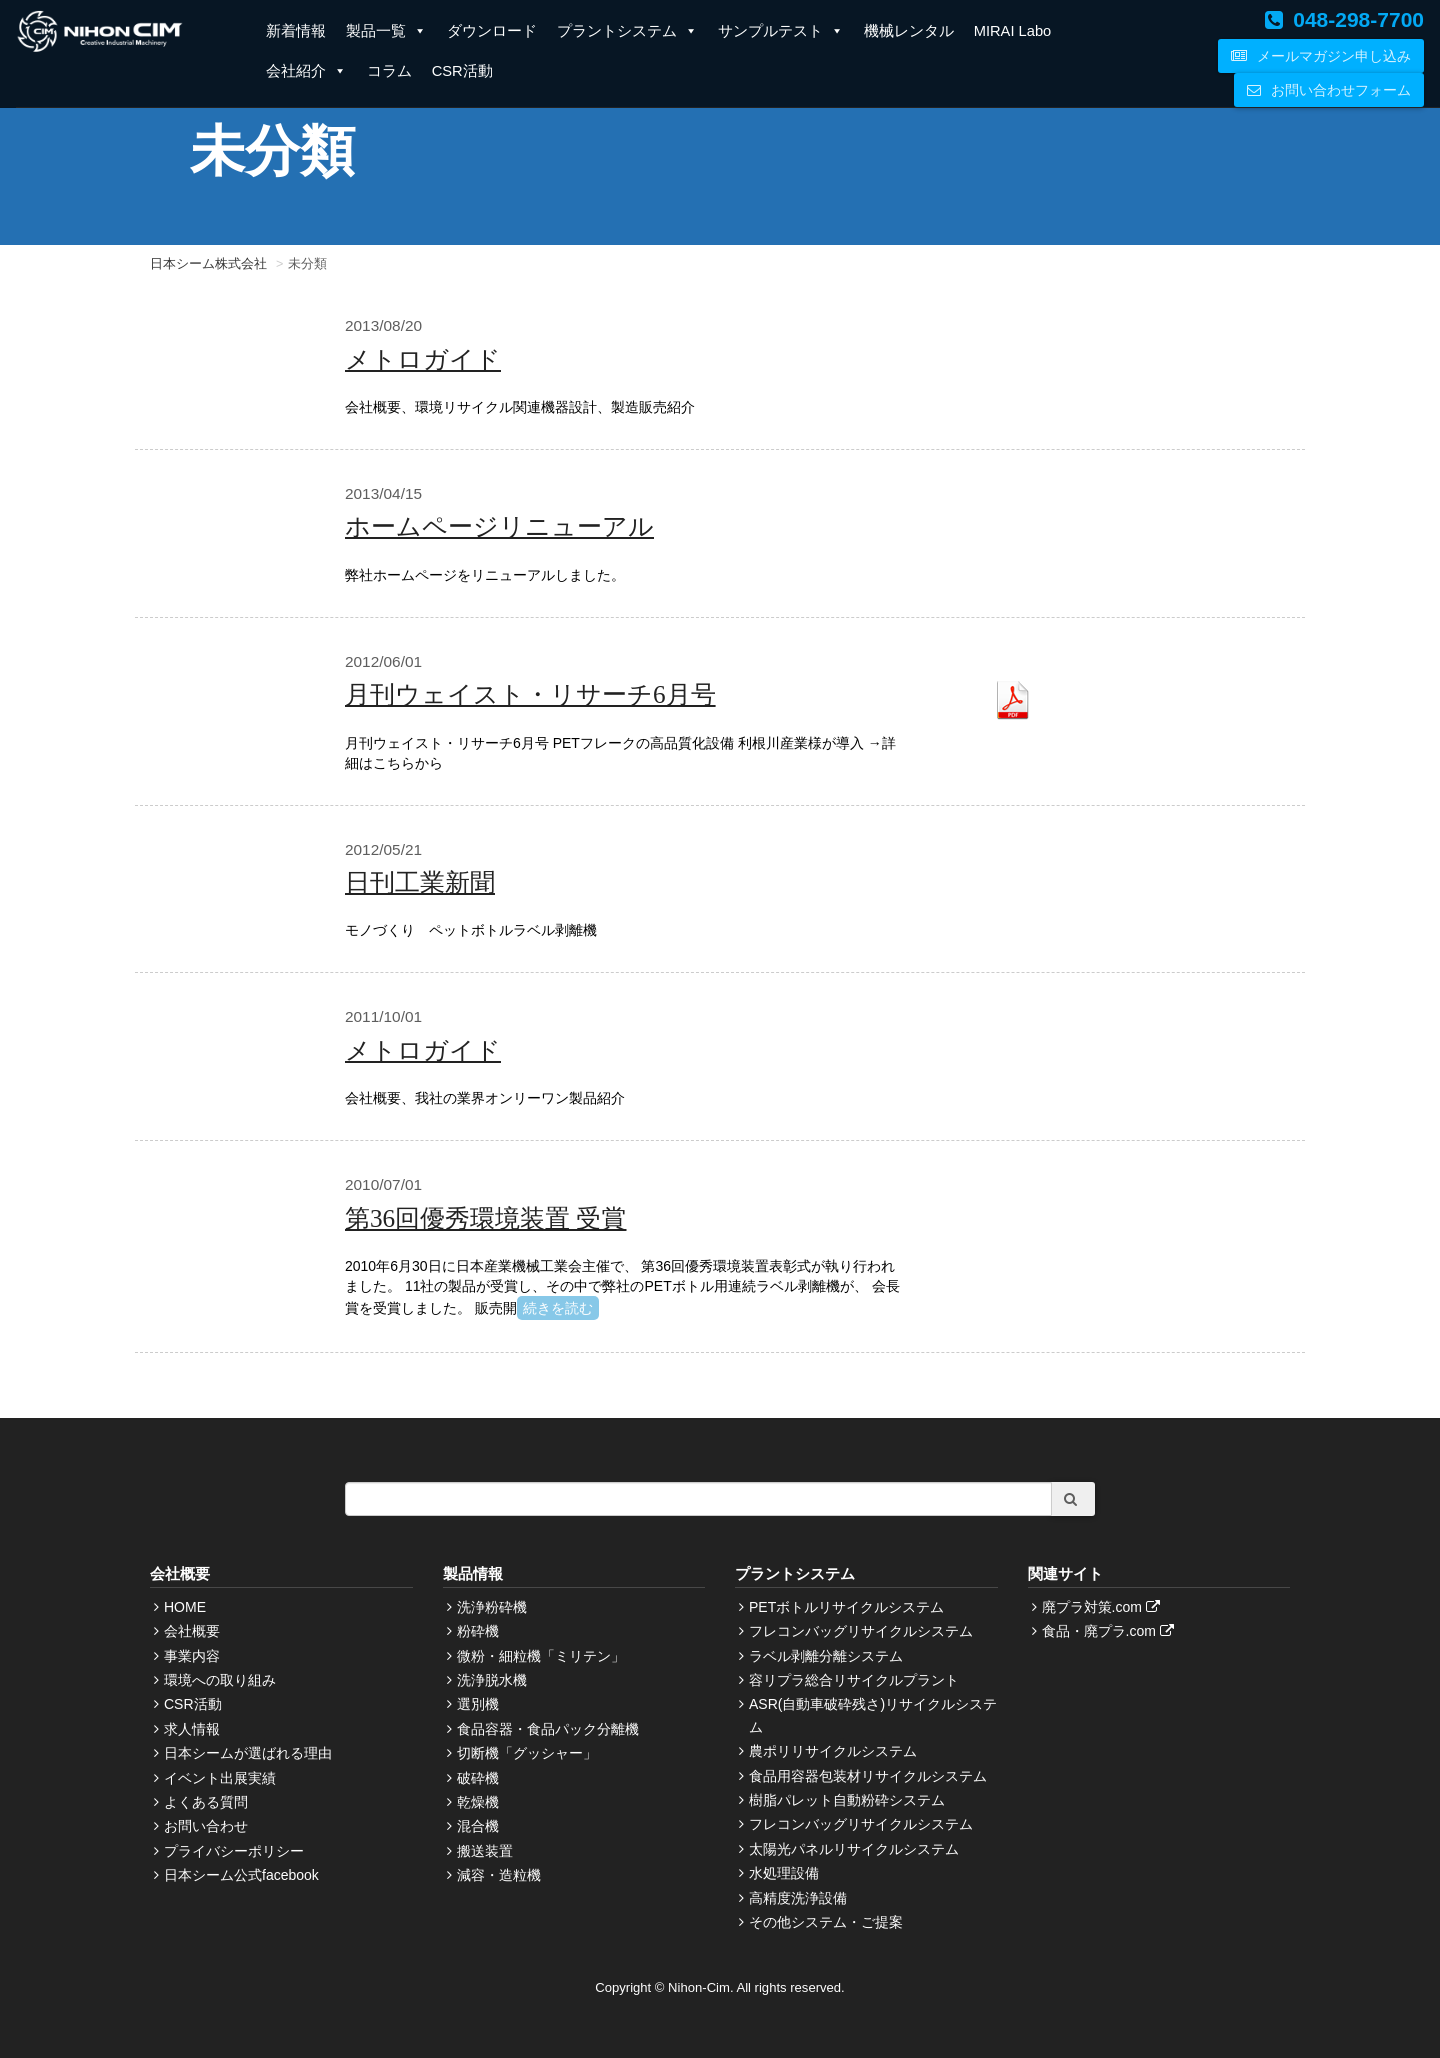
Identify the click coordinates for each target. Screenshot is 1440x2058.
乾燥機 (478, 1802)
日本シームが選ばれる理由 (248, 1753)
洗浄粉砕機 (492, 1607)
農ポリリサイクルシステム (833, 1751)
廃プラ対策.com (1103, 1607)
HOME (185, 1607)
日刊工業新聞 (420, 882)
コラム (389, 71)
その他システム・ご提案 (826, 1922)
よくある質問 (206, 1802)
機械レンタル (909, 31)
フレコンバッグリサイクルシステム (861, 1631)
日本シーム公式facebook (241, 1875)
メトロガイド (423, 359)
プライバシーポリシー (234, 1851)
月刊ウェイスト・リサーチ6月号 (530, 694)
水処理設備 (784, 1873)
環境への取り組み (220, 1680)
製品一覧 (386, 31)
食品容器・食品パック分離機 (548, 1729)
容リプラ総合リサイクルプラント (854, 1680)
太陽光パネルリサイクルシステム (854, 1849)
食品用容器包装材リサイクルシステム (868, 1776)
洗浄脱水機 (492, 1680)
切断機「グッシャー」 (527, 1753)
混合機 (478, 1826)
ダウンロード (492, 31)
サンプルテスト (781, 31)
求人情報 (192, 1729)
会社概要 (192, 1631)
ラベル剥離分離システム (826, 1656)
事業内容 (192, 1656)
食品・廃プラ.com (1110, 1631)
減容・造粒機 (499, 1875)
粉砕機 (478, 1631)
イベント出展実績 (220, 1778)
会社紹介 (306, 71)
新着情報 (296, 31)
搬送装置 (485, 1851)
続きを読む (558, 1308)
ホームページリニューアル (499, 526)
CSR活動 (462, 71)
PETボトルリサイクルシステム (846, 1607)
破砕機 (478, 1778)
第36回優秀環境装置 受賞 (485, 1218)
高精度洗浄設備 (798, 1898)
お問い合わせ (206, 1826)
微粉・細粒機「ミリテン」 (541, 1656)
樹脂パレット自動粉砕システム (847, 1800)
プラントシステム (627, 31)
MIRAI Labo (1013, 31)
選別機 (478, 1704)
